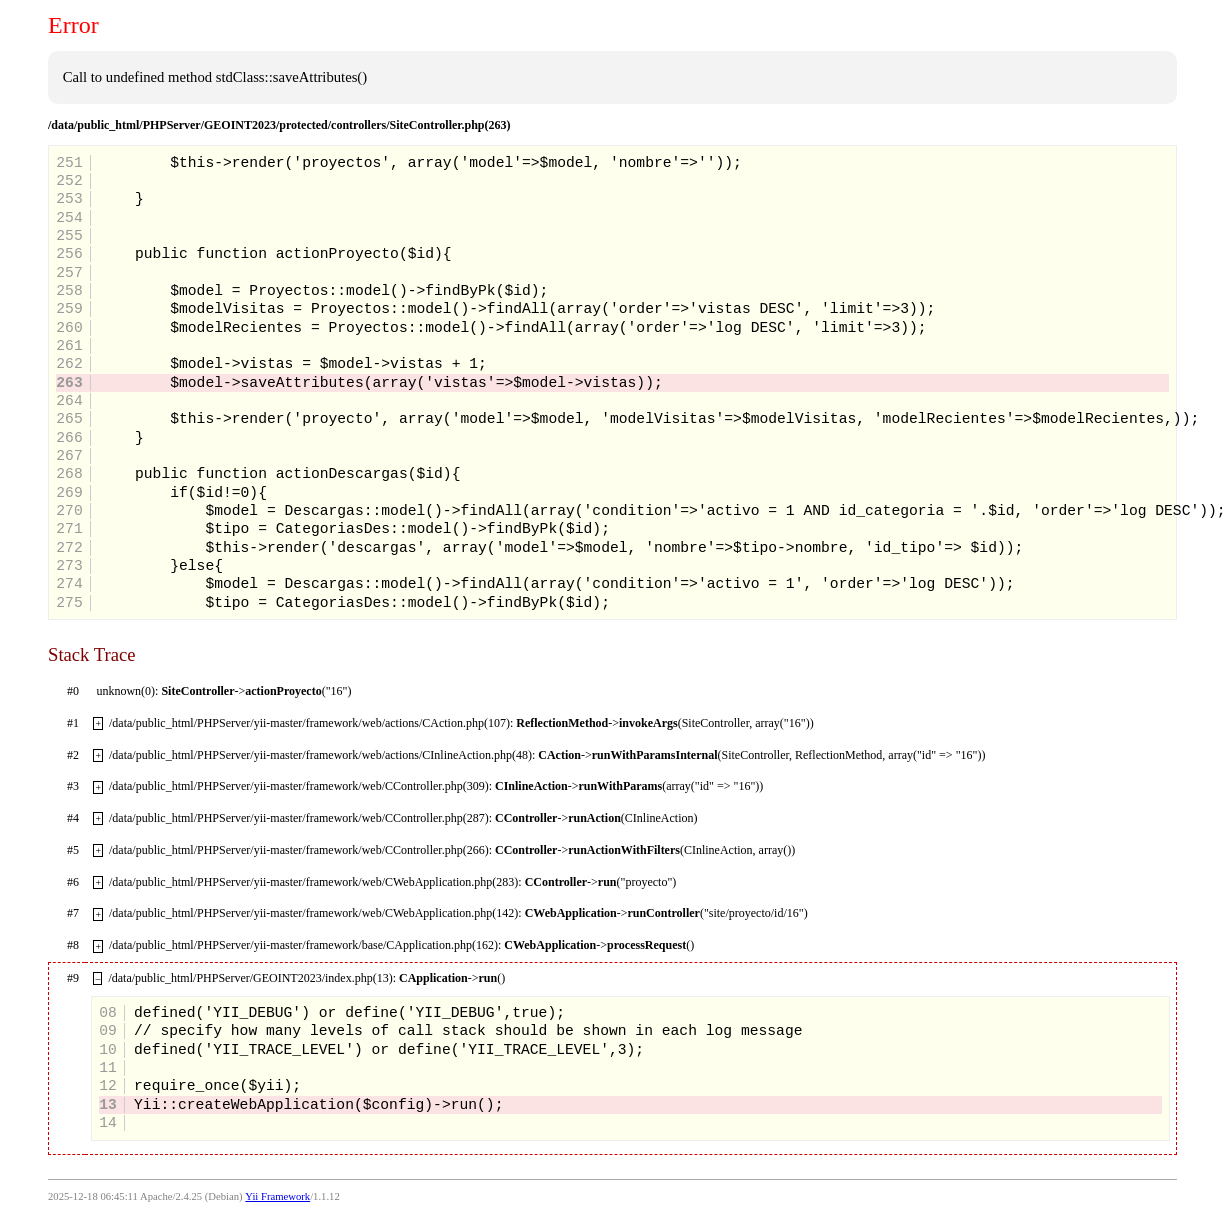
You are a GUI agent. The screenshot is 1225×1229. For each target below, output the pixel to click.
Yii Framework (277, 1196)
